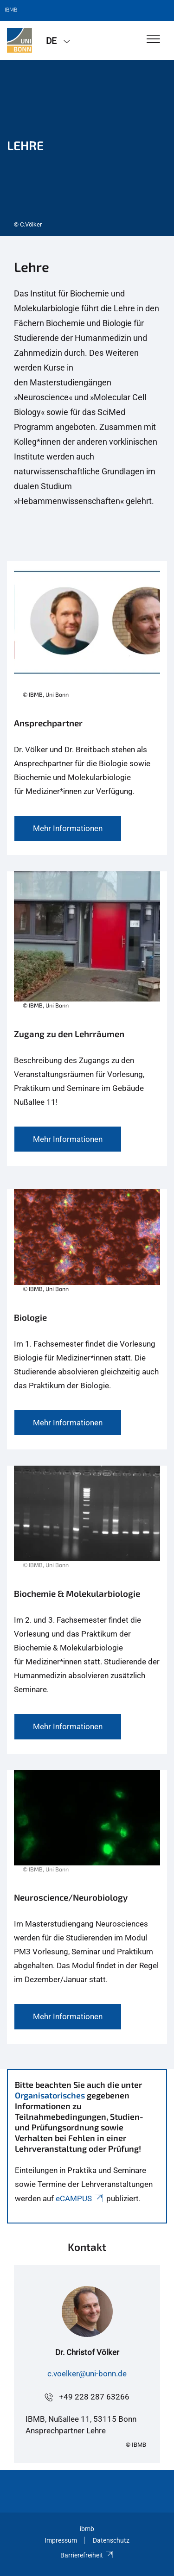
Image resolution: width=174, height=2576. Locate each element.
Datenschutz (111, 2540)
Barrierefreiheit (87, 2555)
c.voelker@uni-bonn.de (87, 2373)
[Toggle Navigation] (153, 39)
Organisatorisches (50, 2095)
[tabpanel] (87, 148)
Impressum (61, 2540)
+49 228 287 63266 (94, 2396)
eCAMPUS (80, 2198)
